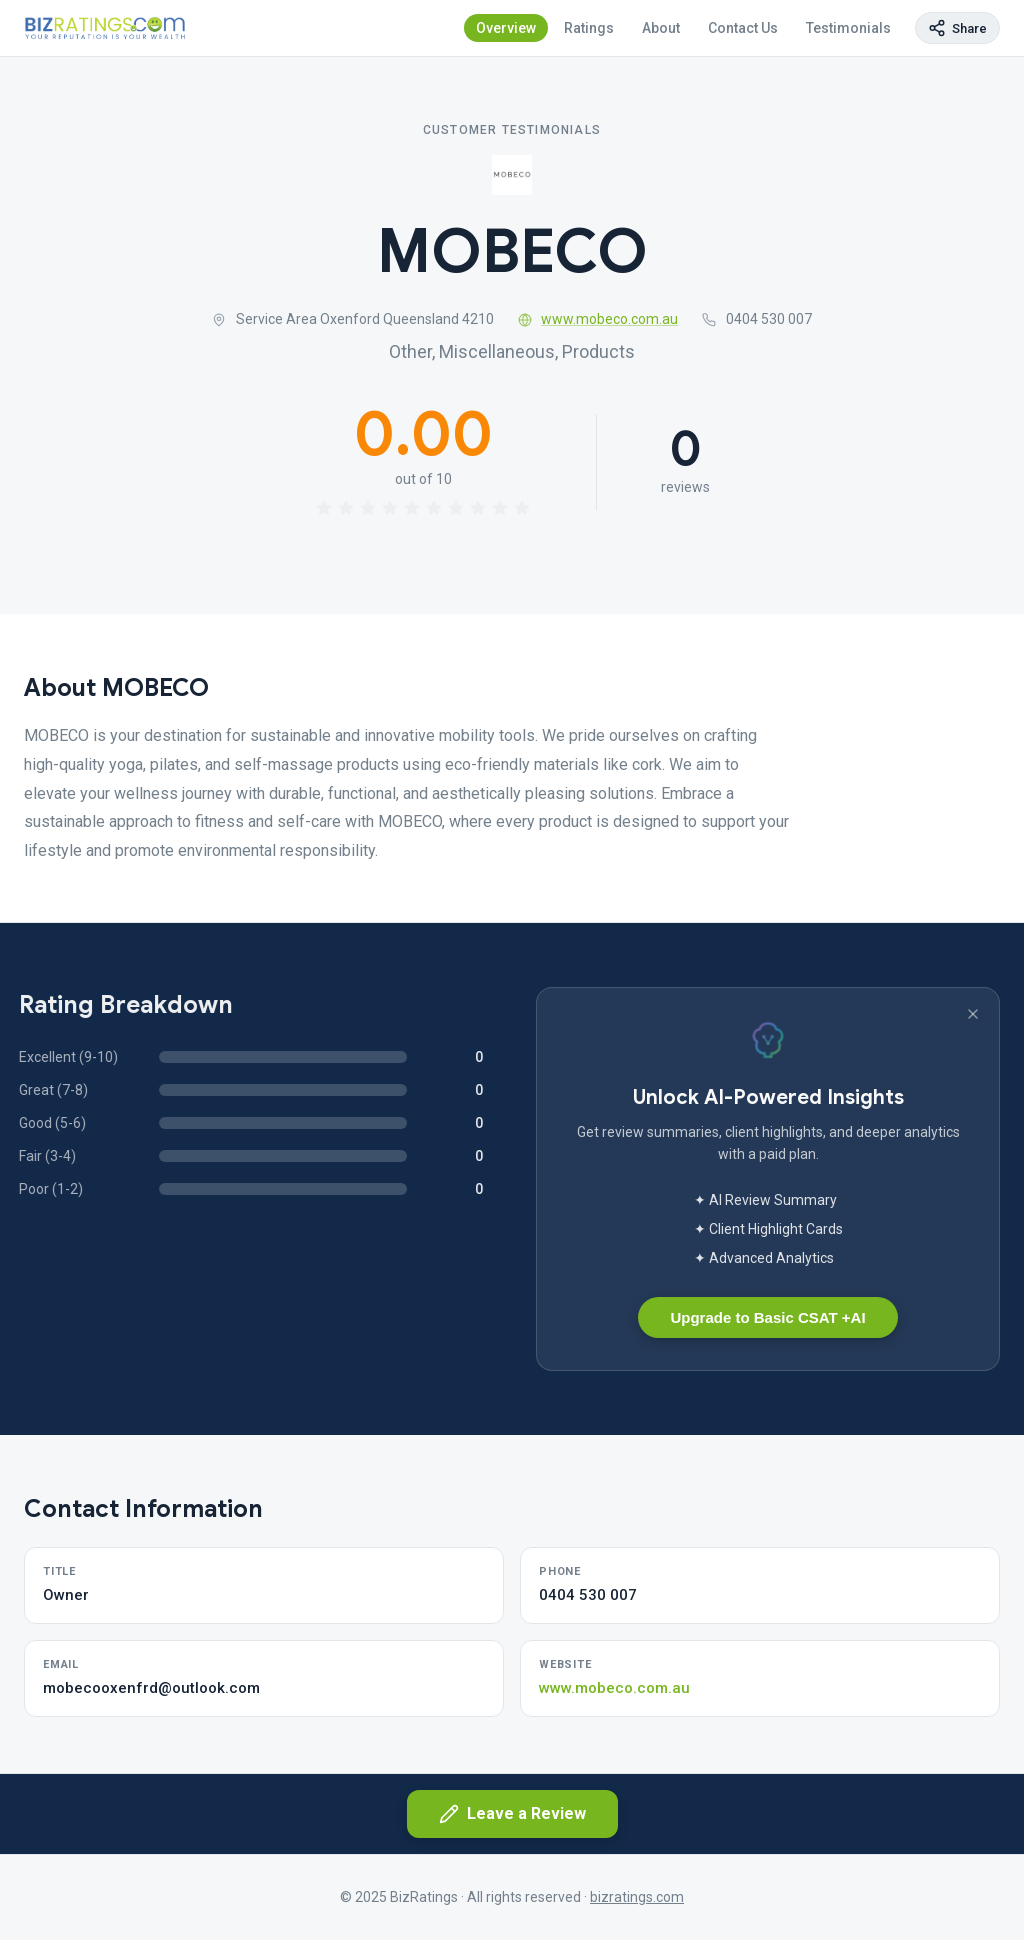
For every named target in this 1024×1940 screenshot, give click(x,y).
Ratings (589, 28)
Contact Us (743, 28)
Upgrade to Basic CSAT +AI (767, 1317)
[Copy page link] (957, 28)
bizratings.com (637, 1897)
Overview (506, 28)
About (661, 28)
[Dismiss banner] (973, 1014)
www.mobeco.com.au (598, 319)
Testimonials (848, 28)
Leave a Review (512, 1814)
